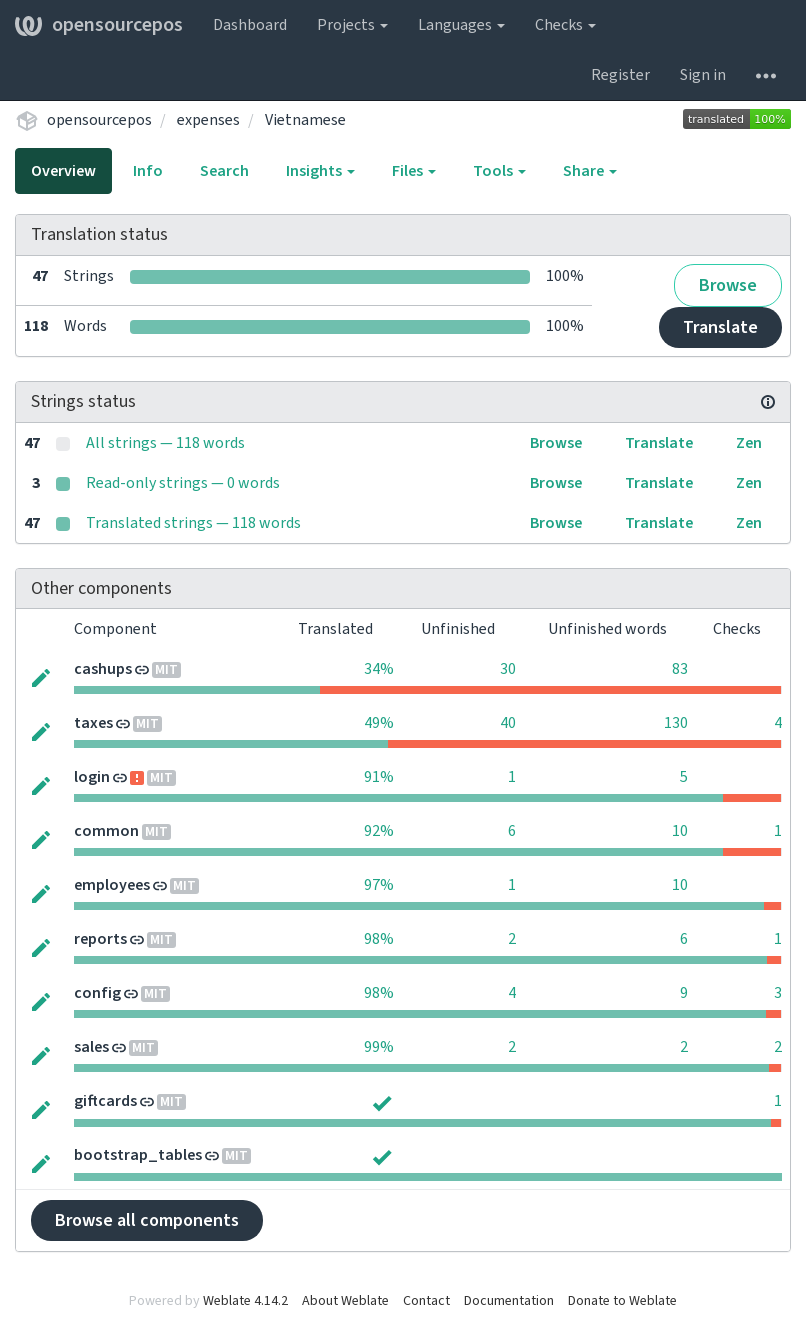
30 (508, 669)
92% (379, 831)
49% (379, 723)
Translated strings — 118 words (193, 523)
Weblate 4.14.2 (245, 1301)
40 (508, 723)
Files (414, 171)
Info (148, 171)
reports (100, 939)
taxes (93, 723)
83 (680, 669)
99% (379, 1047)
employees (112, 885)
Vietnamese (305, 120)
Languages (461, 25)
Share (590, 171)
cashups (103, 669)
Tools (499, 171)
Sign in (703, 75)
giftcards (105, 1101)
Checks (565, 25)
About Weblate (345, 1301)
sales (91, 1047)
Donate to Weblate (622, 1301)
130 (676, 723)
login (92, 777)
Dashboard (250, 25)
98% (379, 939)
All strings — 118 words (165, 443)
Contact (426, 1301)
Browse (728, 285)
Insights (320, 171)
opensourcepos (99, 25)
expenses (208, 120)
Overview (63, 171)
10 (680, 831)
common (106, 831)
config (97, 993)
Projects (352, 25)
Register (620, 75)
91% (379, 777)
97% (379, 885)
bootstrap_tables (138, 1155)
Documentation (509, 1301)
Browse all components (147, 1220)
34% (379, 669)
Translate (720, 327)
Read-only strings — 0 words (183, 483)
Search (224, 171)
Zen (749, 443)
